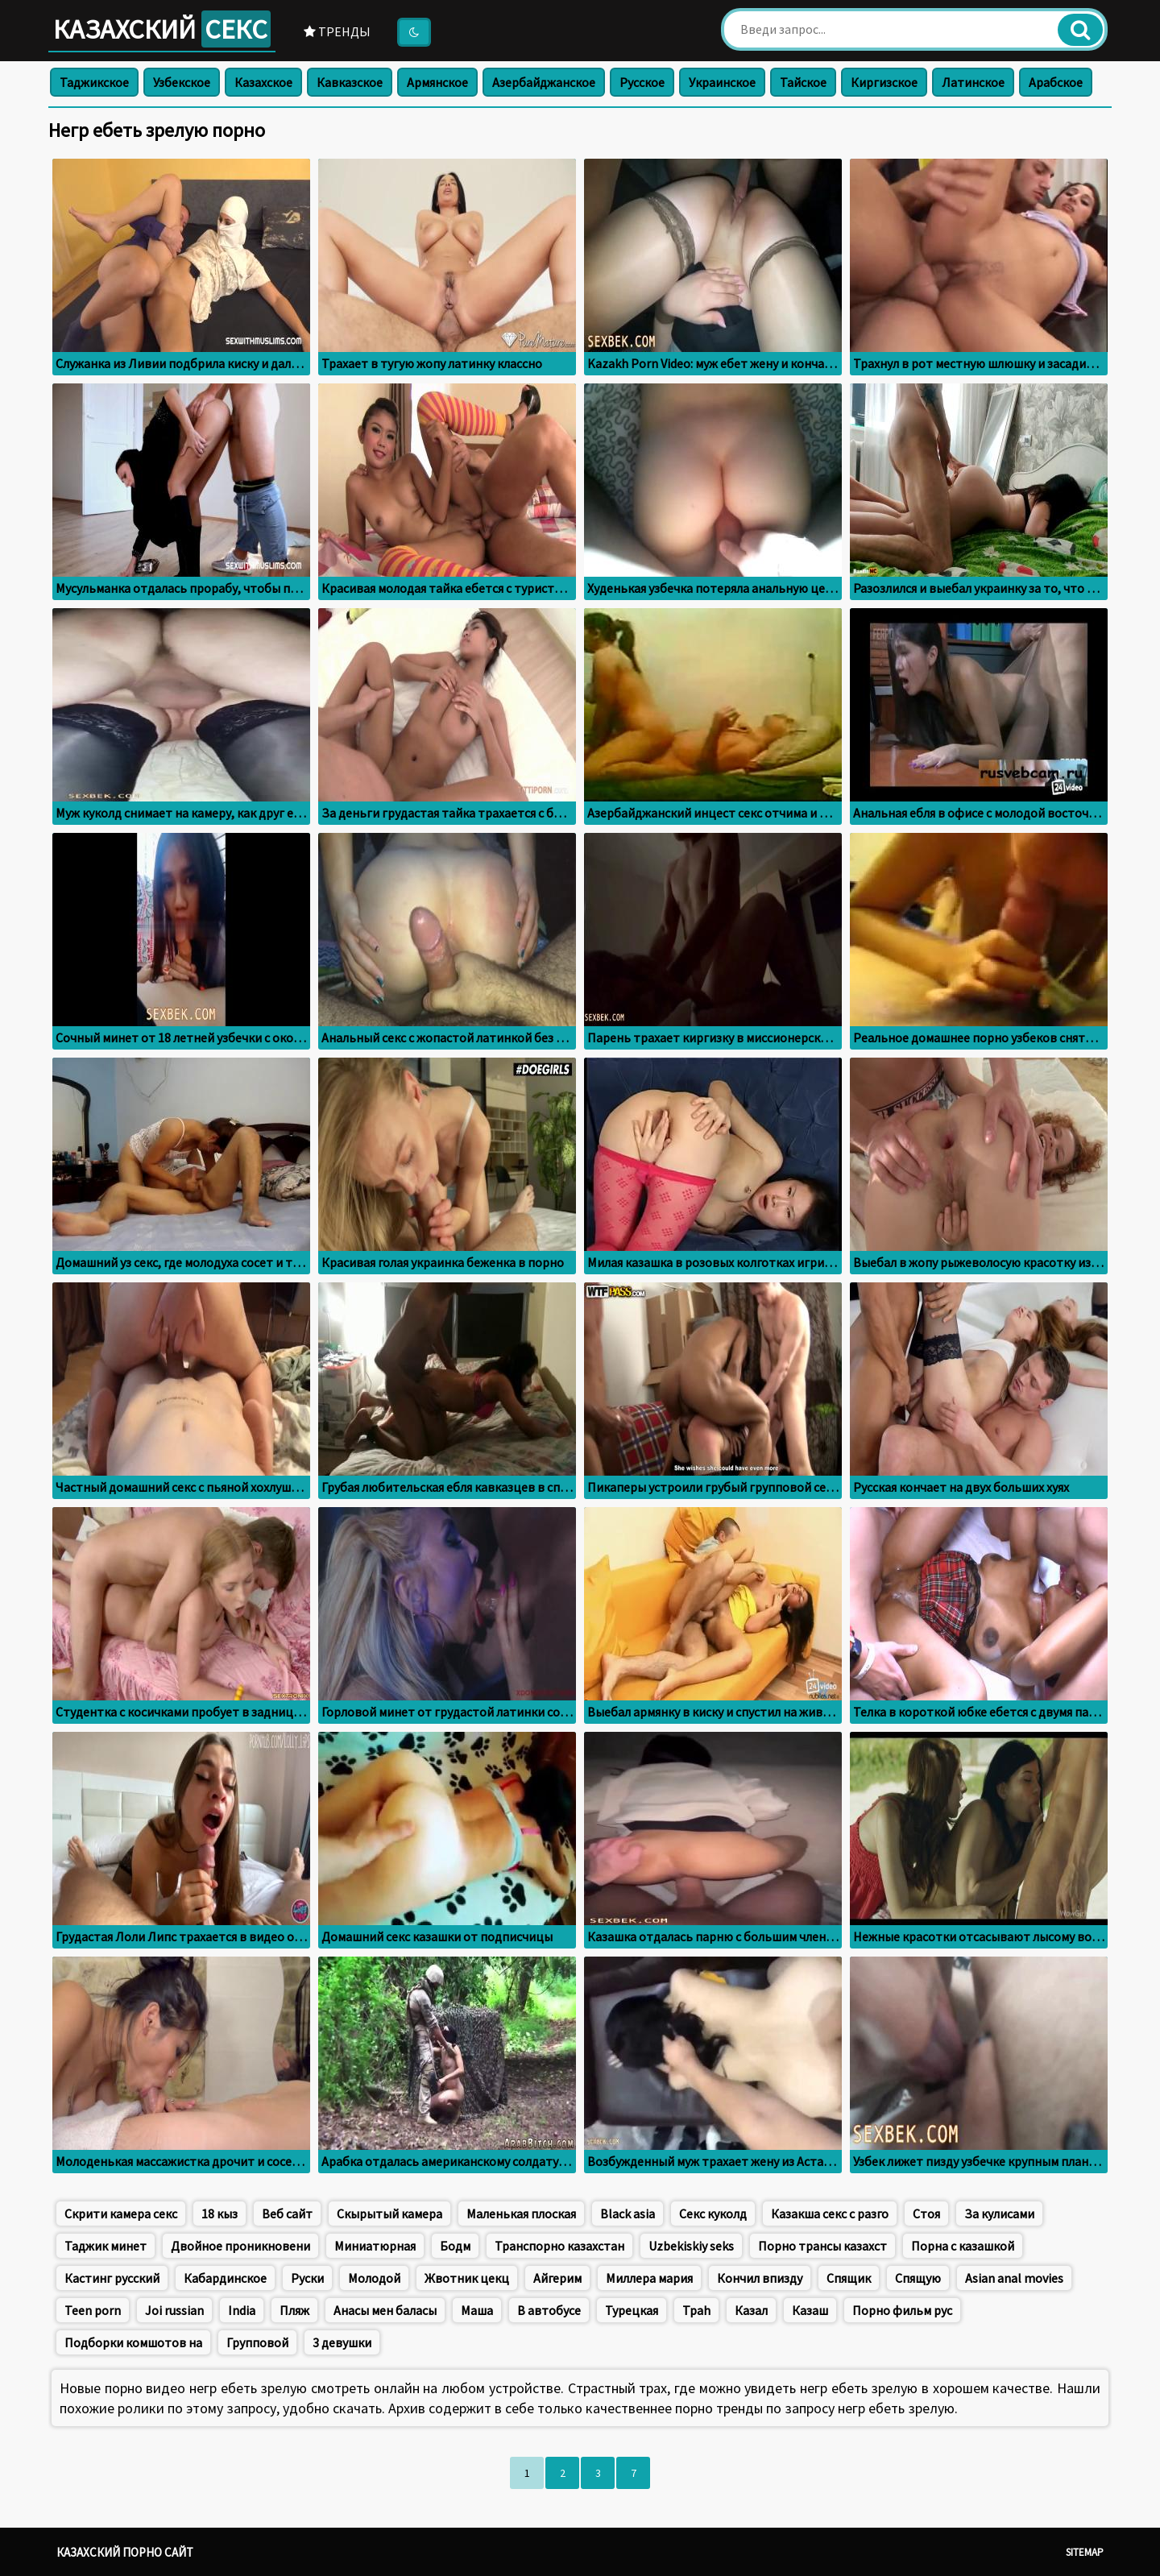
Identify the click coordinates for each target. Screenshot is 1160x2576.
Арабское (1056, 82)
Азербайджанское (543, 82)
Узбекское (181, 82)
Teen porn (92, 2310)
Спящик (848, 2278)
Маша (477, 2310)
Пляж (294, 2310)
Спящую (918, 2278)
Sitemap (1085, 2552)
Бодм (455, 2246)
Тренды (337, 31)
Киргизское (884, 82)
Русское (642, 82)
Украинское (722, 82)
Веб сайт (287, 2213)
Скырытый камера (389, 2213)
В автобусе (549, 2310)
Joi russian (174, 2310)
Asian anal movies (1014, 2278)
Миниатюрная (375, 2246)
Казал (751, 2310)
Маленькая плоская (521, 2213)
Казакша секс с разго (830, 2213)
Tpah (696, 2310)
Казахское (263, 82)
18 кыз (219, 2213)
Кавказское (350, 82)
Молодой (374, 2278)
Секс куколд (713, 2213)
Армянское (437, 82)
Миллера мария (649, 2278)
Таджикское (94, 82)
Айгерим (557, 2278)
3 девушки (342, 2342)
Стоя (926, 2213)
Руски (307, 2278)
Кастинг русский (112, 2278)
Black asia (627, 2213)
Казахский (162, 29)
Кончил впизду (759, 2278)
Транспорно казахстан (559, 2246)
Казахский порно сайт (124, 2552)
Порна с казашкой (962, 2246)
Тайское (803, 82)
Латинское (973, 82)
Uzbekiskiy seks (691, 2246)
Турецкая (631, 2310)
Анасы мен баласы (385, 2310)
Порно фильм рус (902, 2310)
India (241, 2310)
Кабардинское (225, 2278)
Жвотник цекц (467, 2278)
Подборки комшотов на (133, 2342)
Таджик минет (105, 2246)
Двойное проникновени (240, 2246)
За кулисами (999, 2213)
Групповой (257, 2342)
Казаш (810, 2310)
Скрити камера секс (120, 2213)
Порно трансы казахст (822, 2246)
